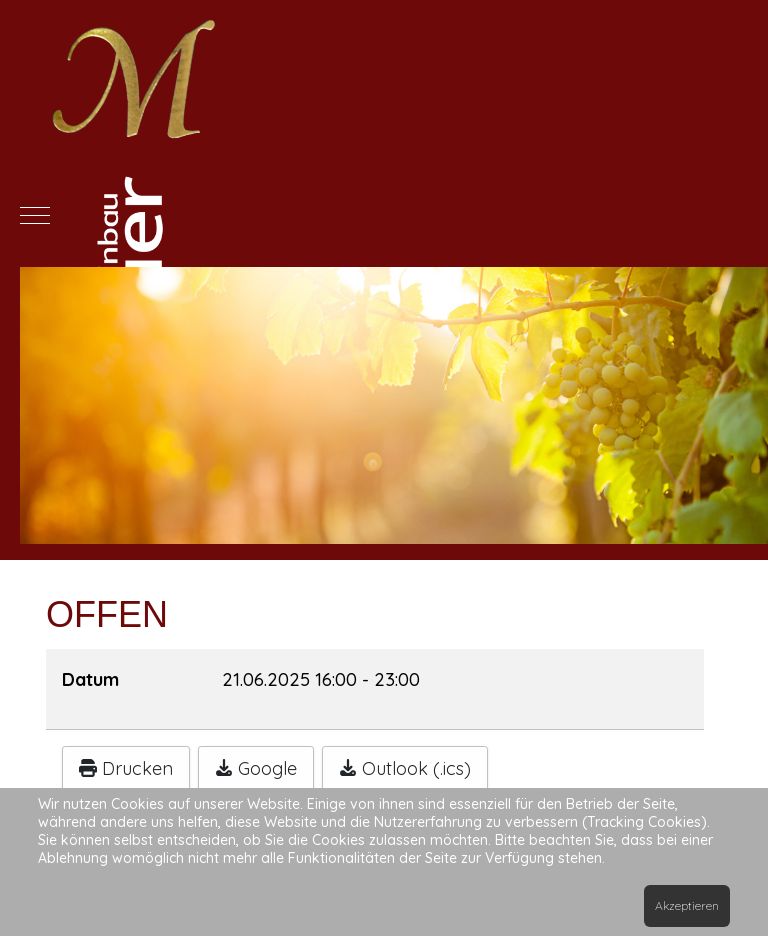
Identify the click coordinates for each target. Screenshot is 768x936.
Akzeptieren (687, 905)
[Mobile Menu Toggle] (35, 215)
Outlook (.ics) (405, 768)
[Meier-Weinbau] (384, 215)
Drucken (126, 768)
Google (256, 768)
